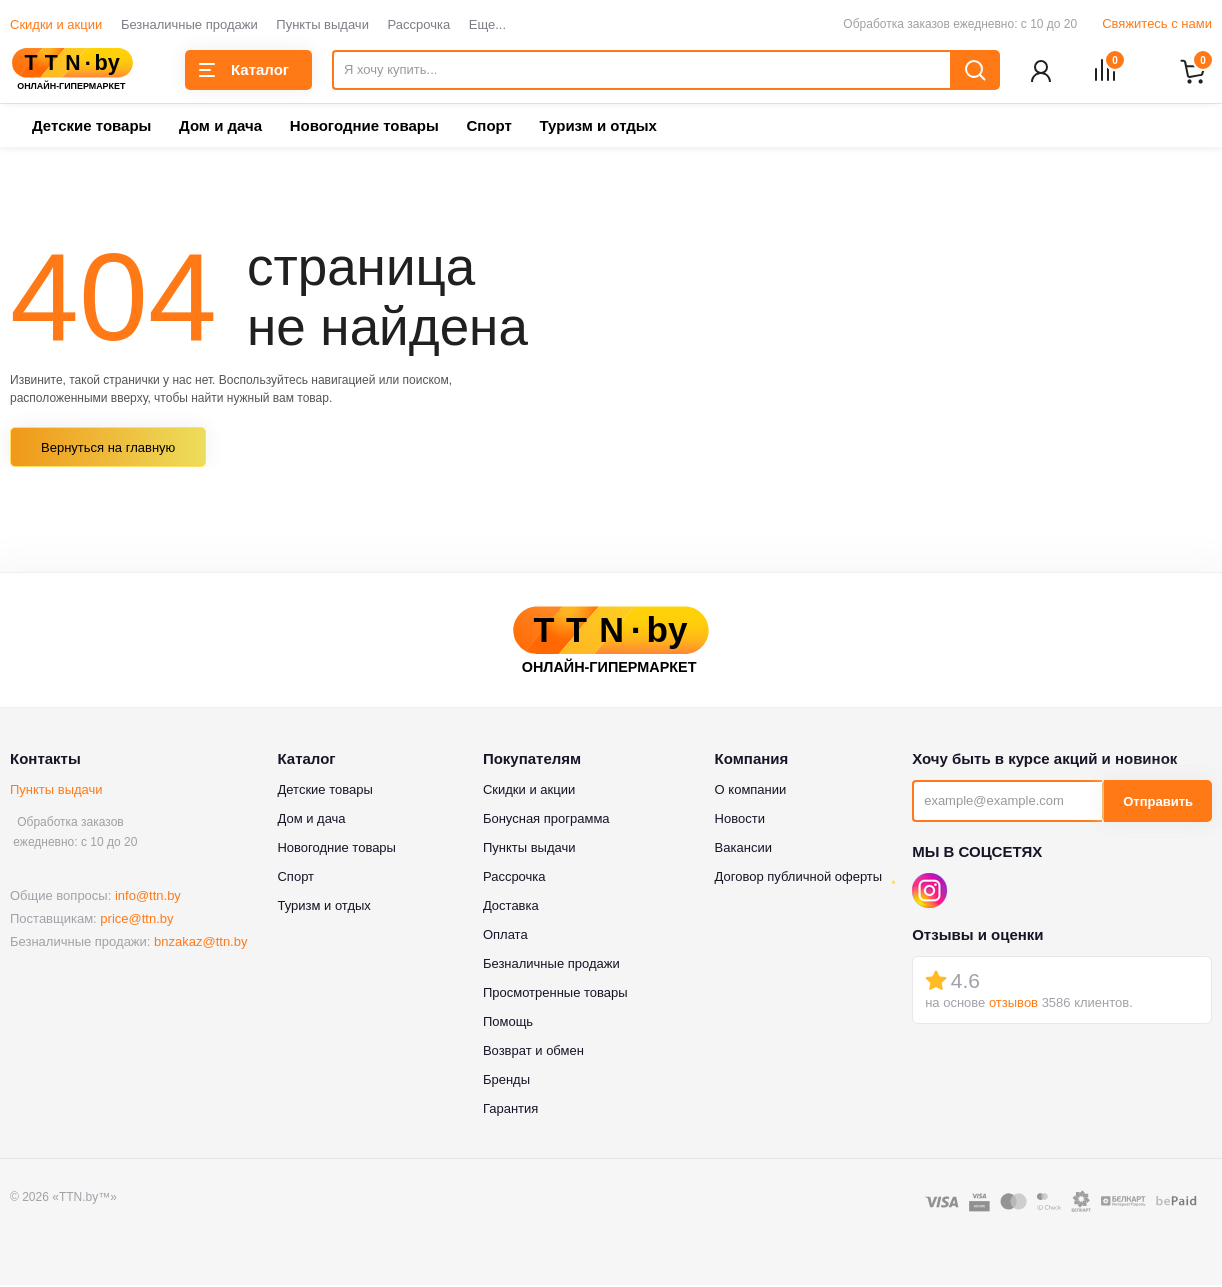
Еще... (487, 24)
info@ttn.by (148, 897)
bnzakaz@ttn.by (200, 943)
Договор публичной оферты (799, 878)
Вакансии (743, 849)
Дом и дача (220, 127)
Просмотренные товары (555, 994)
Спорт (488, 127)
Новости (740, 820)
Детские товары (91, 127)
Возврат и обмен (533, 1052)
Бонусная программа (546, 820)
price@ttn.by (136, 920)
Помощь (508, 1023)
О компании (751, 791)
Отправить (1158, 803)
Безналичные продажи (189, 24)
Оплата (505, 936)
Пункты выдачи (322, 24)
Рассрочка (419, 24)
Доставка (511, 907)
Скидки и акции (56, 24)
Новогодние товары (364, 127)
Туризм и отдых (597, 127)
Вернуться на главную (108, 449)
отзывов (1013, 1004)
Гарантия (510, 1110)
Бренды (506, 1081)
